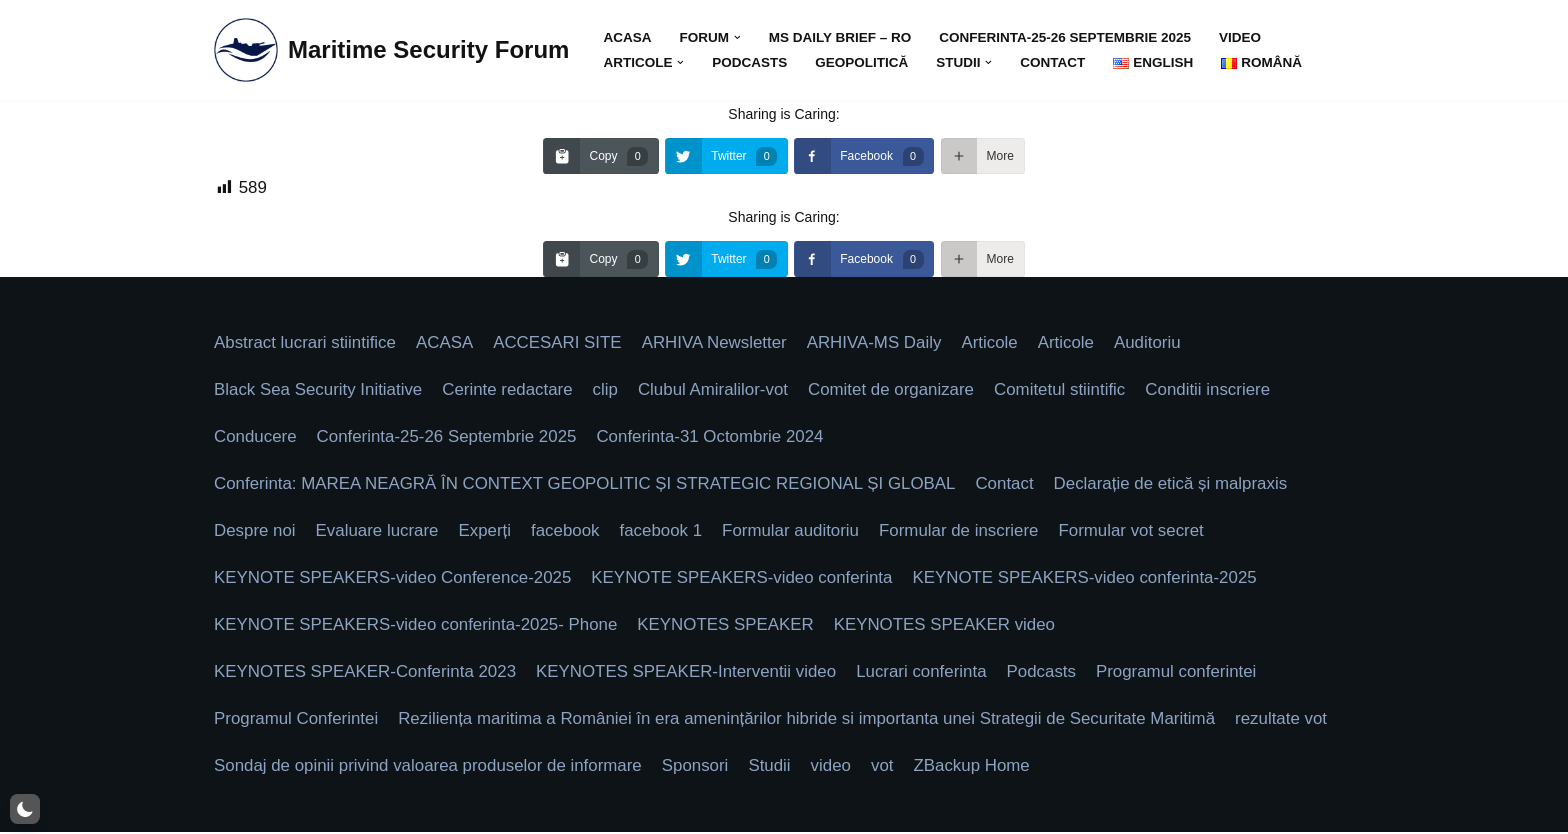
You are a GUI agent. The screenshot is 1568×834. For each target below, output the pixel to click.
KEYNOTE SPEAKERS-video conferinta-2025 (1090, 579)
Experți (486, 532)
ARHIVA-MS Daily (878, 343)
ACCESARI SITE (559, 343)
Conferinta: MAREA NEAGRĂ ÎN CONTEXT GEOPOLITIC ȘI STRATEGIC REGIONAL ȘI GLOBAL (587, 485)
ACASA (627, 37)
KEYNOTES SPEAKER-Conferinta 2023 (366, 673)
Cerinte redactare (509, 390)
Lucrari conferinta (926, 673)
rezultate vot (1288, 721)
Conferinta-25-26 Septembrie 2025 (1068, 37)
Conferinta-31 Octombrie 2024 (713, 438)
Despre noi (255, 532)
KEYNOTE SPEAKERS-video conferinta (745, 579)
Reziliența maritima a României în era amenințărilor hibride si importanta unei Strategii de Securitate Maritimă (810, 721)
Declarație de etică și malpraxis (1177, 485)
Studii (773, 768)
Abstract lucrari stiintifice (305, 343)
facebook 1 (663, 532)
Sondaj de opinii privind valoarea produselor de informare (429, 768)
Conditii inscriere (1214, 390)
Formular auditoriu (794, 532)
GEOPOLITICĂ (863, 62)
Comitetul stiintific (1065, 390)
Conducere (255, 438)
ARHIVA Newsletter (717, 343)
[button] (738, 37)
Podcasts (751, 62)
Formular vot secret (1137, 532)
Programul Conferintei (296, 721)
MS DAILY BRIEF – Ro (841, 37)
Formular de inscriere (963, 532)
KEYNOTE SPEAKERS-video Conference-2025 (394, 579)
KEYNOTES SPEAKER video (949, 626)
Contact (1054, 62)
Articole (994, 343)
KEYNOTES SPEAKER (729, 626)
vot (886, 768)
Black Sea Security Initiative (319, 390)
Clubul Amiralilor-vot (716, 390)
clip (608, 390)
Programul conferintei (1183, 673)
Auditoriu (1153, 343)
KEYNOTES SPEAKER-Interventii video (689, 673)
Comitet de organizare (895, 390)
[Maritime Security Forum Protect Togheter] (391, 50)
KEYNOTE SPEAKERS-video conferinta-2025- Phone (417, 626)
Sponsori (698, 768)
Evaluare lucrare (378, 532)
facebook (567, 532)
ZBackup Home (976, 768)
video (1243, 37)
